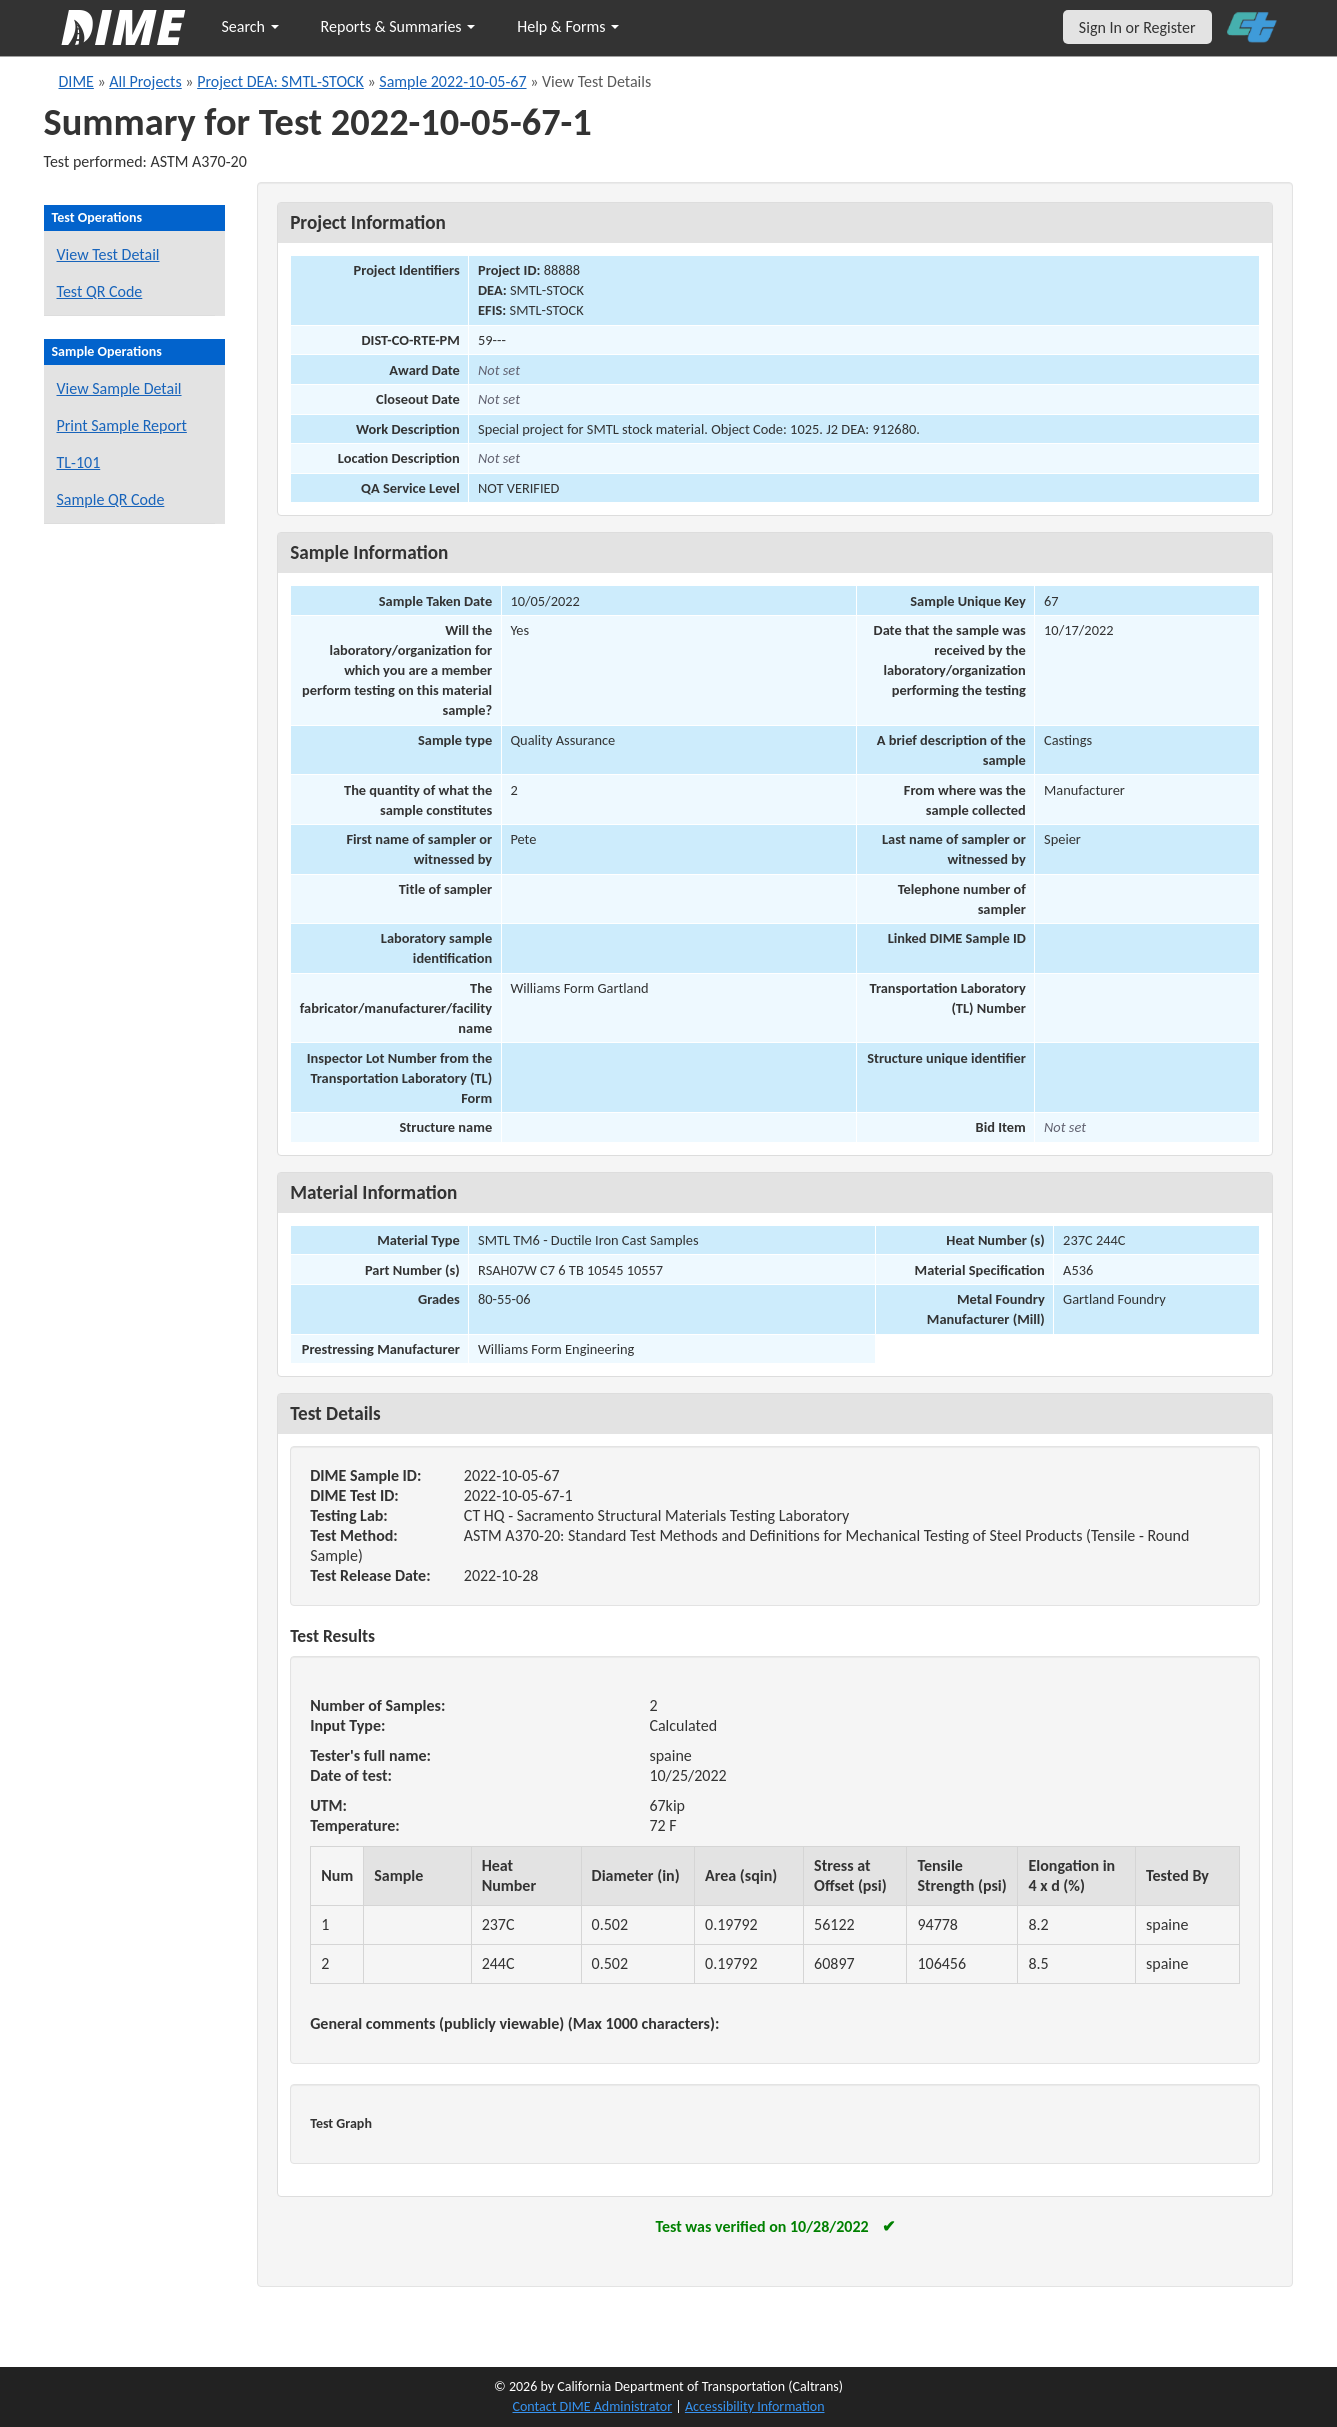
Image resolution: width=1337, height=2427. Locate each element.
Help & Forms (568, 26)
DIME (76, 81)
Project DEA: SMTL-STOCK (280, 81)
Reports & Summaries (398, 26)
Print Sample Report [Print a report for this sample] (122, 425)
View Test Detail (108, 254)
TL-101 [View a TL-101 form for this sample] (79, 462)
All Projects (145, 81)
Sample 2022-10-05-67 (452, 81)
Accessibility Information (755, 2406)
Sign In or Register (1137, 27)
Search (250, 26)
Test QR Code (100, 291)
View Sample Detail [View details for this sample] (119, 388)
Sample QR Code (111, 499)
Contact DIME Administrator (593, 2406)
